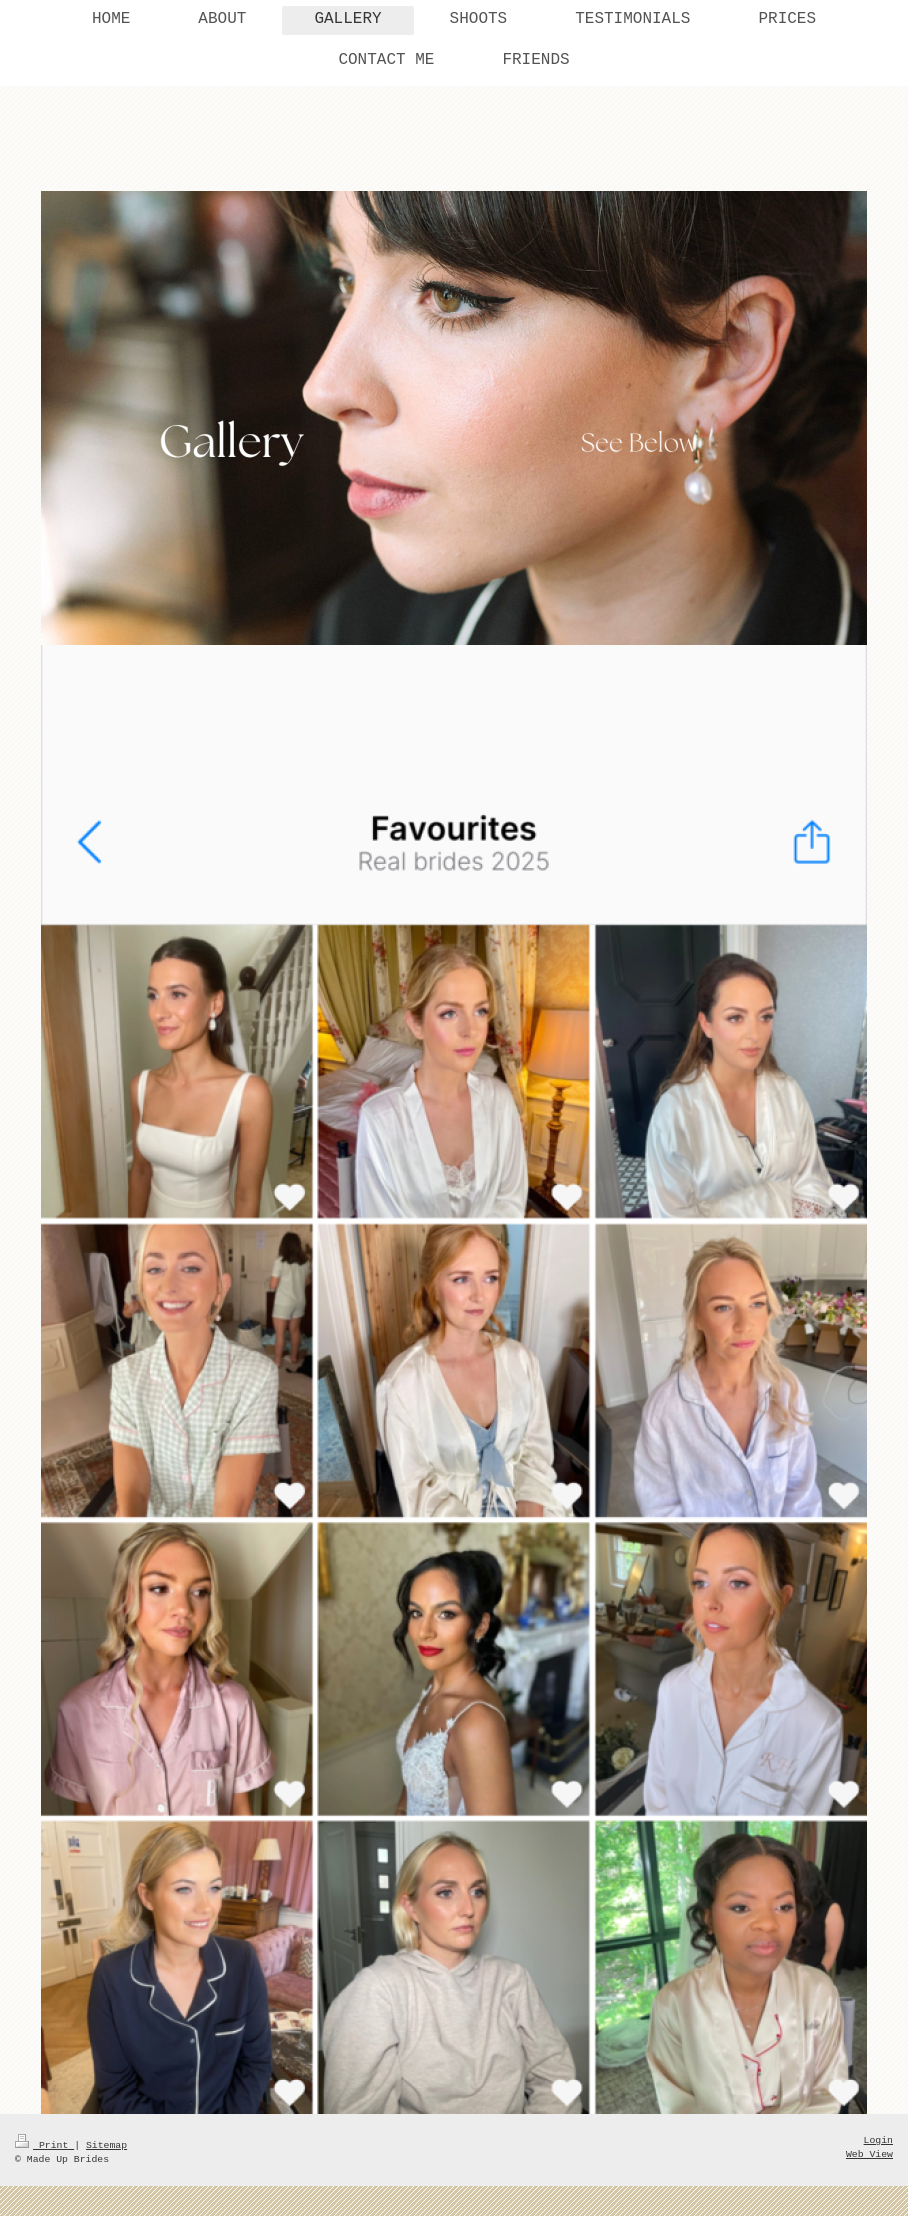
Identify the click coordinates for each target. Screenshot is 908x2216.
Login (878, 2140)
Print (44, 2145)
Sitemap (106, 2145)
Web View (869, 2154)
